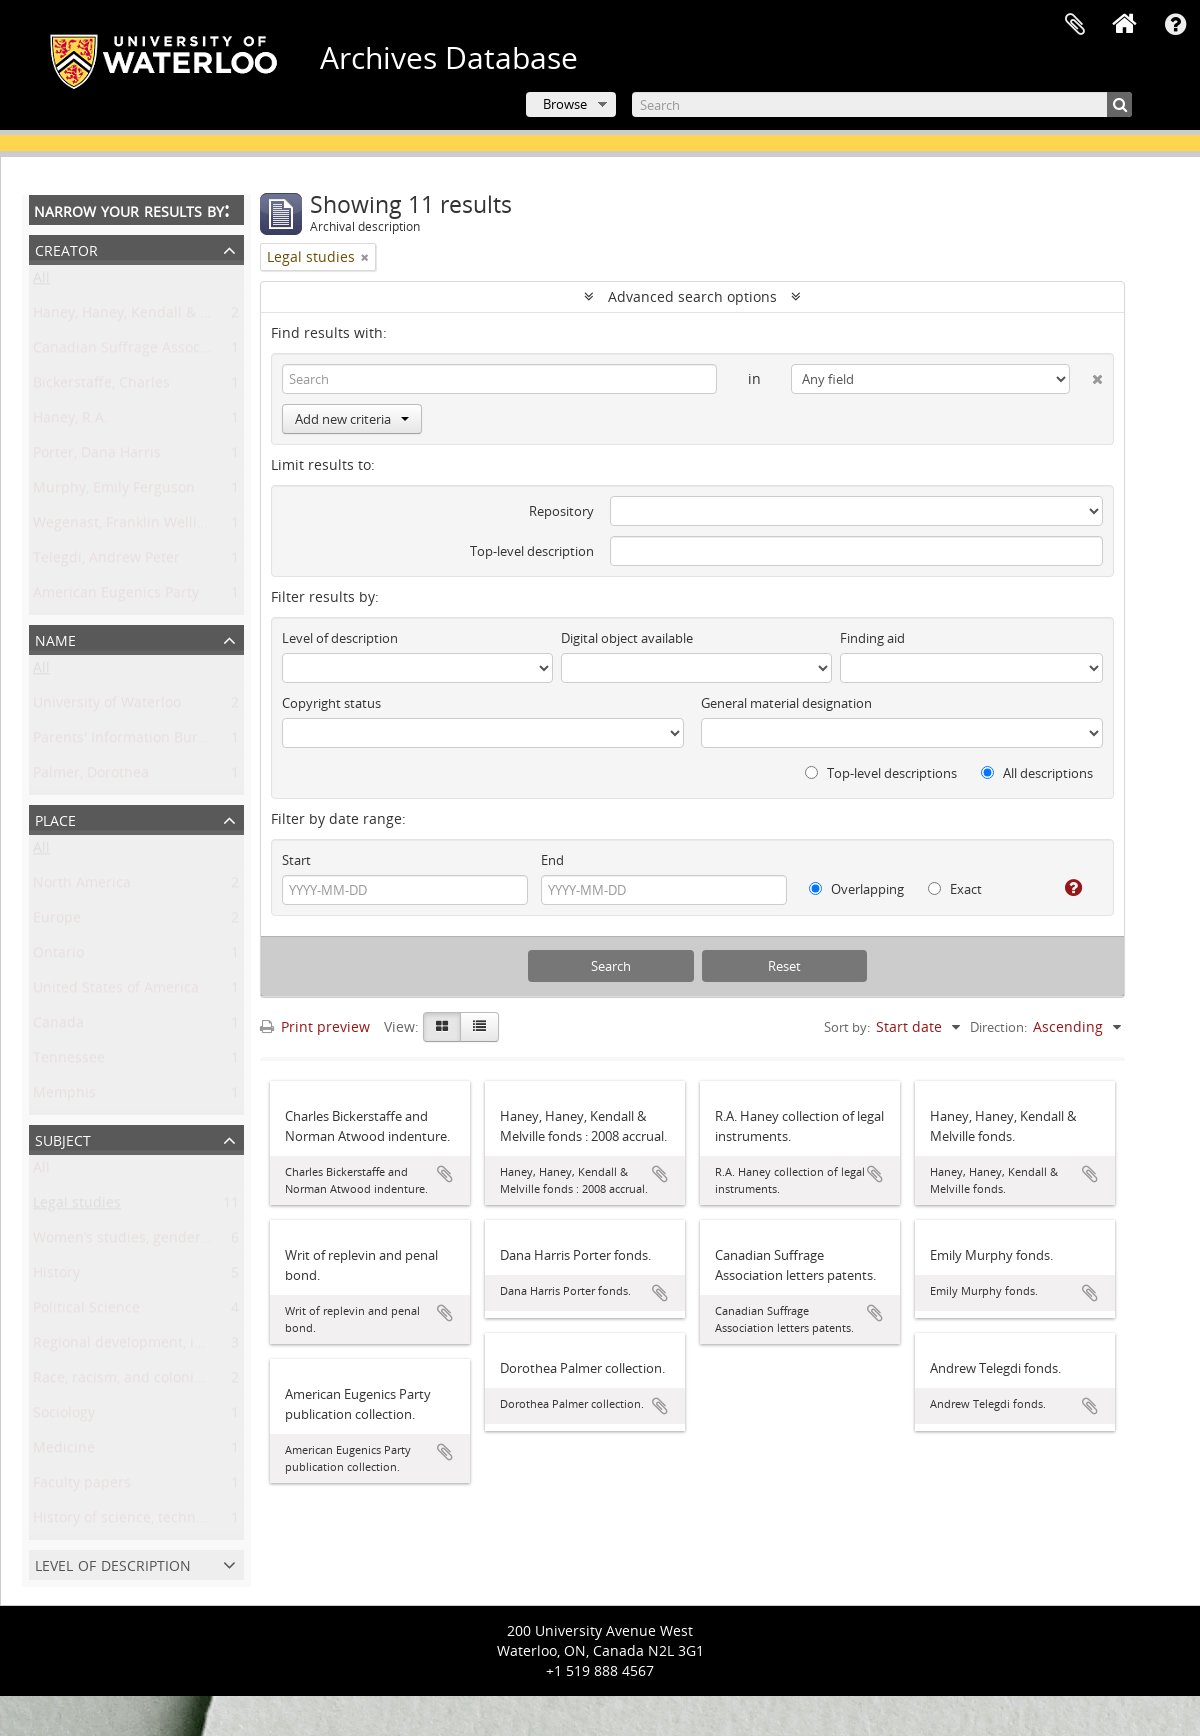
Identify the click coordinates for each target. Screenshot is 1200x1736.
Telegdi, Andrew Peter (106, 561)
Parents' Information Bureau (128, 741)
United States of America (116, 991)
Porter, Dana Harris (97, 456)
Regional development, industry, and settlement (194, 1346)
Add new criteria (352, 419)
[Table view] (479, 1027)
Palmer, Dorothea (91, 776)
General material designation (786, 703)
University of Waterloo (107, 706)
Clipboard (1075, 25)
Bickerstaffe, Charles (101, 386)
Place (55, 818)
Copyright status (331, 703)
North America (82, 886)
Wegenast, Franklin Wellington (134, 526)
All (41, 281)
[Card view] (442, 1027)
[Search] (882, 104)
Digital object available (627, 638)
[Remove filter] (365, 257)
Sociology (64, 1416)
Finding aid (872, 638)
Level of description (113, 1563)
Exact (955, 889)
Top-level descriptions (881, 773)
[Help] (1065, 888)
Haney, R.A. (70, 421)
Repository (561, 511)
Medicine (64, 1451)
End (552, 860)
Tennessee (69, 1061)
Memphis (64, 1096)
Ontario (58, 956)
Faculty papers (82, 1486)
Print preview (315, 1026)
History (56, 1276)
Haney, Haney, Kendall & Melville (142, 316)
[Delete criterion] (1086, 375)
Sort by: (847, 1027)
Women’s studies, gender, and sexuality (165, 1241)
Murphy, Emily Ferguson (114, 491)
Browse (565, 104)
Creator (66, 248)
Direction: (998, 1027)
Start (296, 860)
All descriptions (1037, 773)
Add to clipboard (445, 1174)
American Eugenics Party (116, 596)
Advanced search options (692, 296)
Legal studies (77, 1206)
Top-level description (532, 551)
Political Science (86, 1311)
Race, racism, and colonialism (131, 1381)
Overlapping (856, 889)
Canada (58, 1026)
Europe (57, 921)
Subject (63, 1138)
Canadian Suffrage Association (135, 351)
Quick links (1175, 25)
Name (55, 638)
